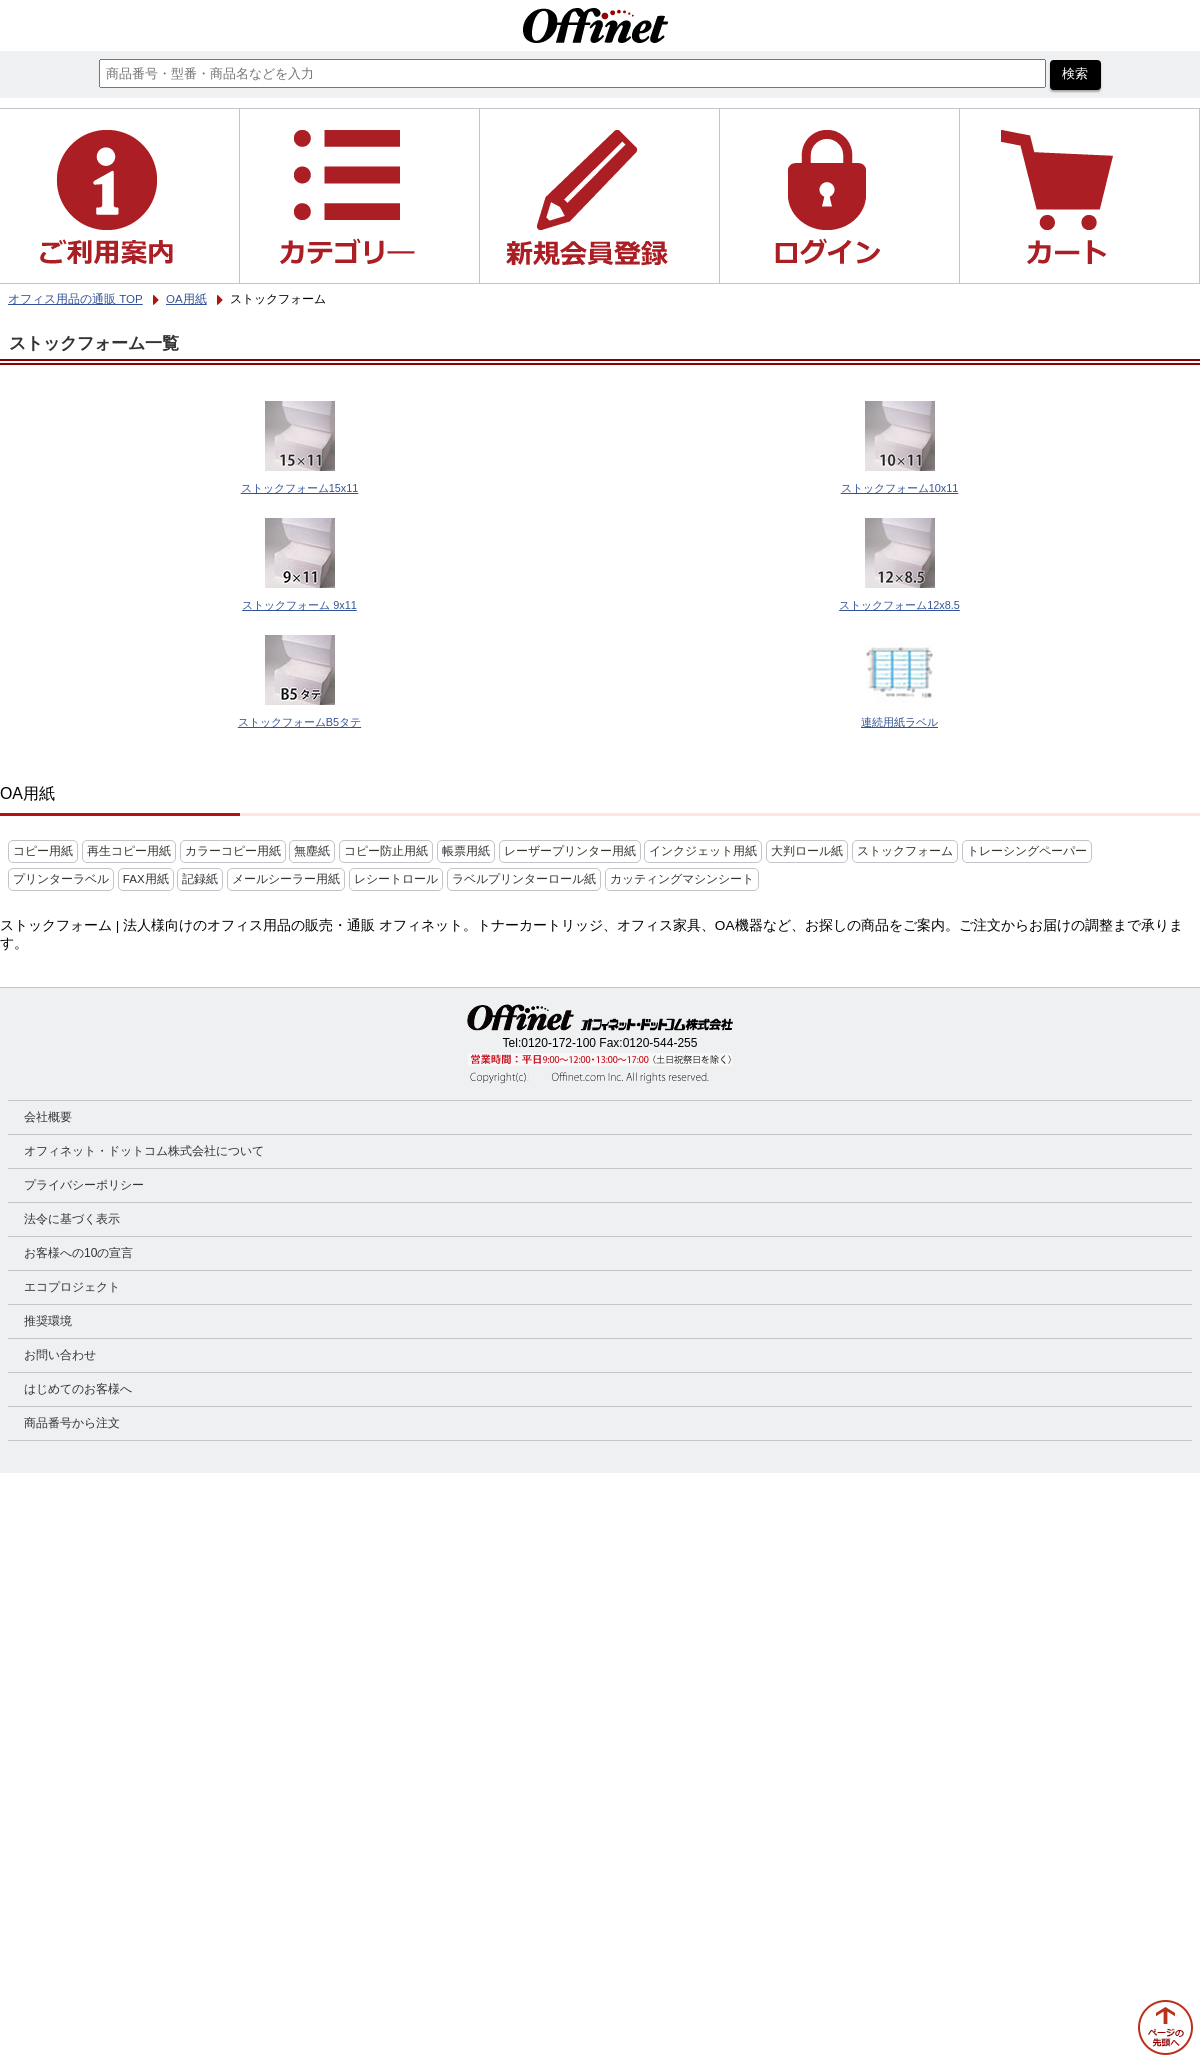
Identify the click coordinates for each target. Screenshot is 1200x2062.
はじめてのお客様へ (78, 1389)
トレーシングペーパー (1027, 851)
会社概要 (48, 1117)
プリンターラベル (61, 879)
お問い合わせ (60, 1355)
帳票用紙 (466, 851)
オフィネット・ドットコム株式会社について (144, 1151)
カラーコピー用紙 (233, 851)
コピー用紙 (43, 851)
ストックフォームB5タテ (299, 722)
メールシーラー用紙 (286, 879)
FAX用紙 (146, 879)
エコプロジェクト (72, 1287)
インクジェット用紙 (703, 851)
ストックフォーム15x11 (300, 488)
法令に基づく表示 (72, 1219)
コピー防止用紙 (386, 851)
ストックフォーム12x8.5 (899, 605)
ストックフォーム (905, 851)
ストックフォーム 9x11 (299, 605)
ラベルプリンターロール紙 (524, 879)
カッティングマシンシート (682, 879)
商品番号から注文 (72, 1423)
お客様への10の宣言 (78, 1253)
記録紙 (200, 879)
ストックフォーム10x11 (900, 488)
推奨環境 (48, 1321)
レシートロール (396, 879)
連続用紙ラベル (899, 722)
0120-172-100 (558, 1043)
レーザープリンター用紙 (570, 851)
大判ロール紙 (807, 851)
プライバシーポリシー (84, 1185)
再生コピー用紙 (129, 851)
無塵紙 (312, 851)
